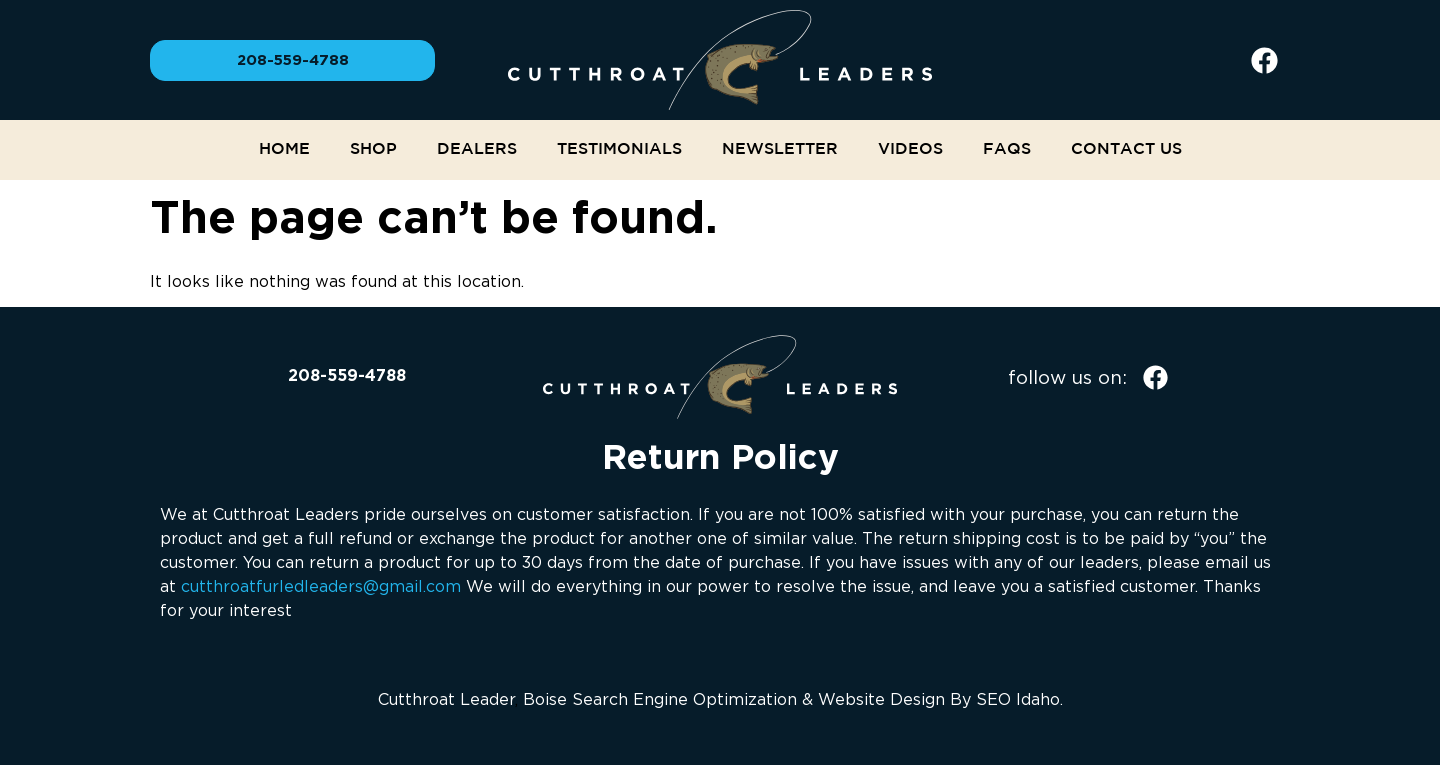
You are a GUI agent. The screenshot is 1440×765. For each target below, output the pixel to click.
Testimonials (619, 149)
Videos (910, 149)
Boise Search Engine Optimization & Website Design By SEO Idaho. (793, 699)
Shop (373, 149)
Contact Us (1126, 149)
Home (284, 149)
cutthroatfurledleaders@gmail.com (321, 586)
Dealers (477, 149)
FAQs (1007, 149)
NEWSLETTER (780, 149)
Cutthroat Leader (446, 699)
